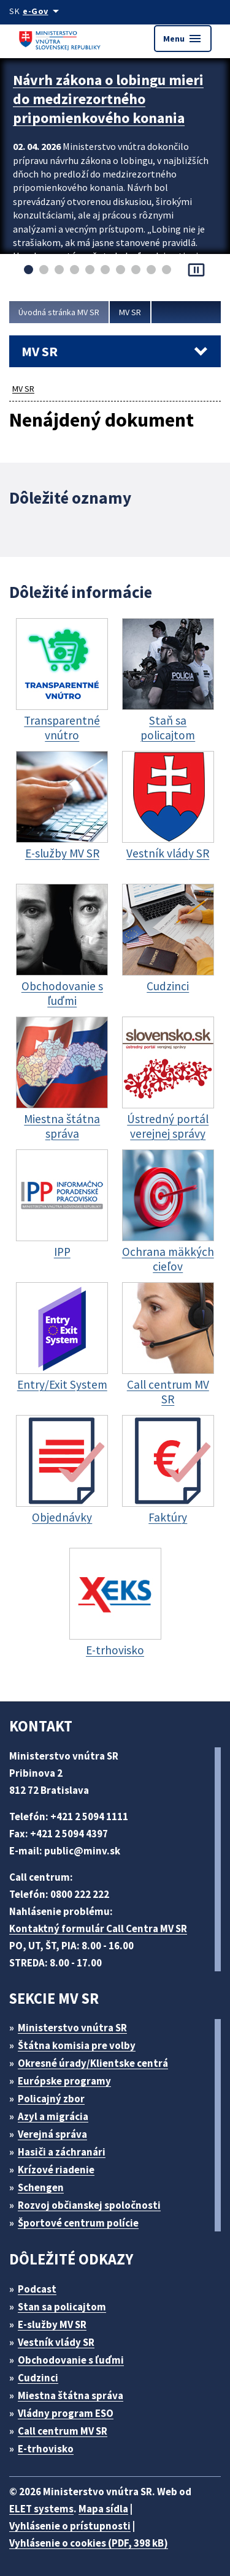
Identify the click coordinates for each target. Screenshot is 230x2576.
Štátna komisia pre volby (77, 2045)
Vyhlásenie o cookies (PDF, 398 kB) (88, 2543)
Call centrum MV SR (62, 2431)
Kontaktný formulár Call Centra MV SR (98, 1928)
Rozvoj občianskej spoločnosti (89, 2205)
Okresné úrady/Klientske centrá (93, 2063)
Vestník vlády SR (56, 2342)
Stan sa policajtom (62, 2306)
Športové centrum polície (78, 2223)
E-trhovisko (46, 2448)
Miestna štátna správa (70, 2395)
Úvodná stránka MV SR (58, 312)
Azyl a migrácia (53, 2116)
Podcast (37, 2289)
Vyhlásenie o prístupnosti (70, 2526)
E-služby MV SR (52, 2324)
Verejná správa (52, 2134)
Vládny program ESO (65, 2413)
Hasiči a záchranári (61, 2152)
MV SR (130, 312)
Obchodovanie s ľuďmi (71, 2360)
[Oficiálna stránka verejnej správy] (43, 11)
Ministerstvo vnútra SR (72, 2027)
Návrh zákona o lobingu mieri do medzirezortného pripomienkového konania (108, 98)
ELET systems (41, 2508)
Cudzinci (38, 2377)
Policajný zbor (51, 2098)
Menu (182, 38)
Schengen (41, 2187)
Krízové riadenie (56, 2169)
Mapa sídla (103, 2508)
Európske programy (64, 2081)
